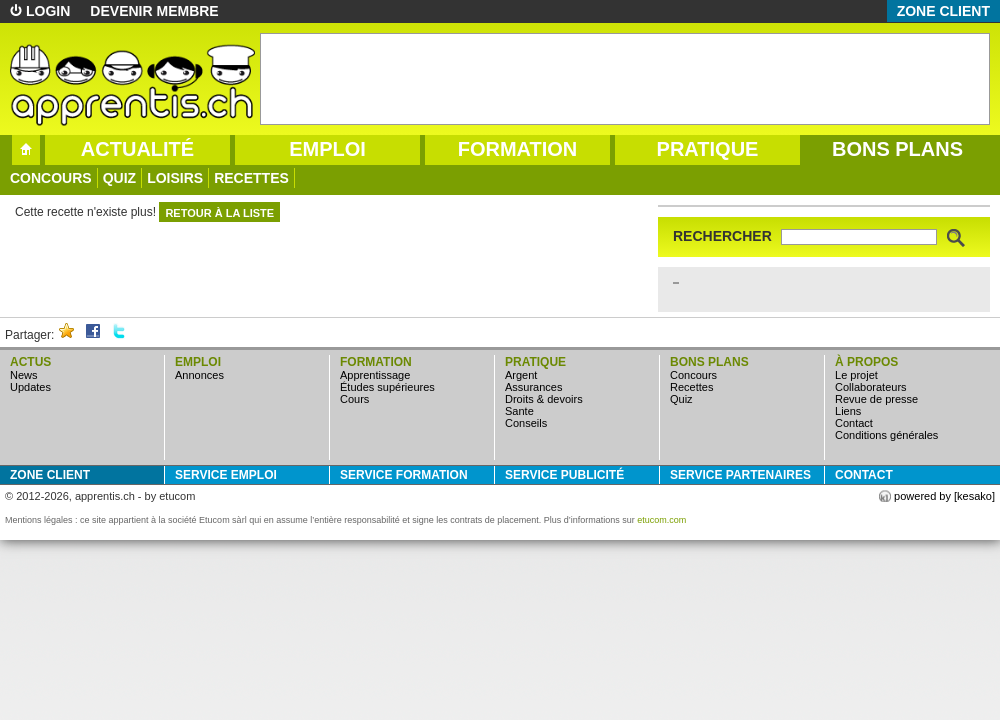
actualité (137, 149)
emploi (327, 149)
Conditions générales (886, 435)
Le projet (856, 375)
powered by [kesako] (944, 496)
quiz (119, 178)
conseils (526, 423)
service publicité (564, 475)
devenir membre (154, 11)
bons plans (897, 149)
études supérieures (387, 387)
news (24, 375)
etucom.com (661, 520)
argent (521, 375)
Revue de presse (876, 399)
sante (519, 411)
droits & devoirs (544, 399)
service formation (404, 475)
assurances (533, 387)
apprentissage (375, 375)
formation (518, 149)
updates (30, 387)
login (48, 11)
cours (354, 399)
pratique (708, 149)
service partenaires (740, 475)
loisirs (175, 178)
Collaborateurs (871, 387)
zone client (943, 11)
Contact (854, 423)
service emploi (226, 475)
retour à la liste (219, 213)
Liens (848, 411)
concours (51, 178)
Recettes (251, 178)
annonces (199, 375)
